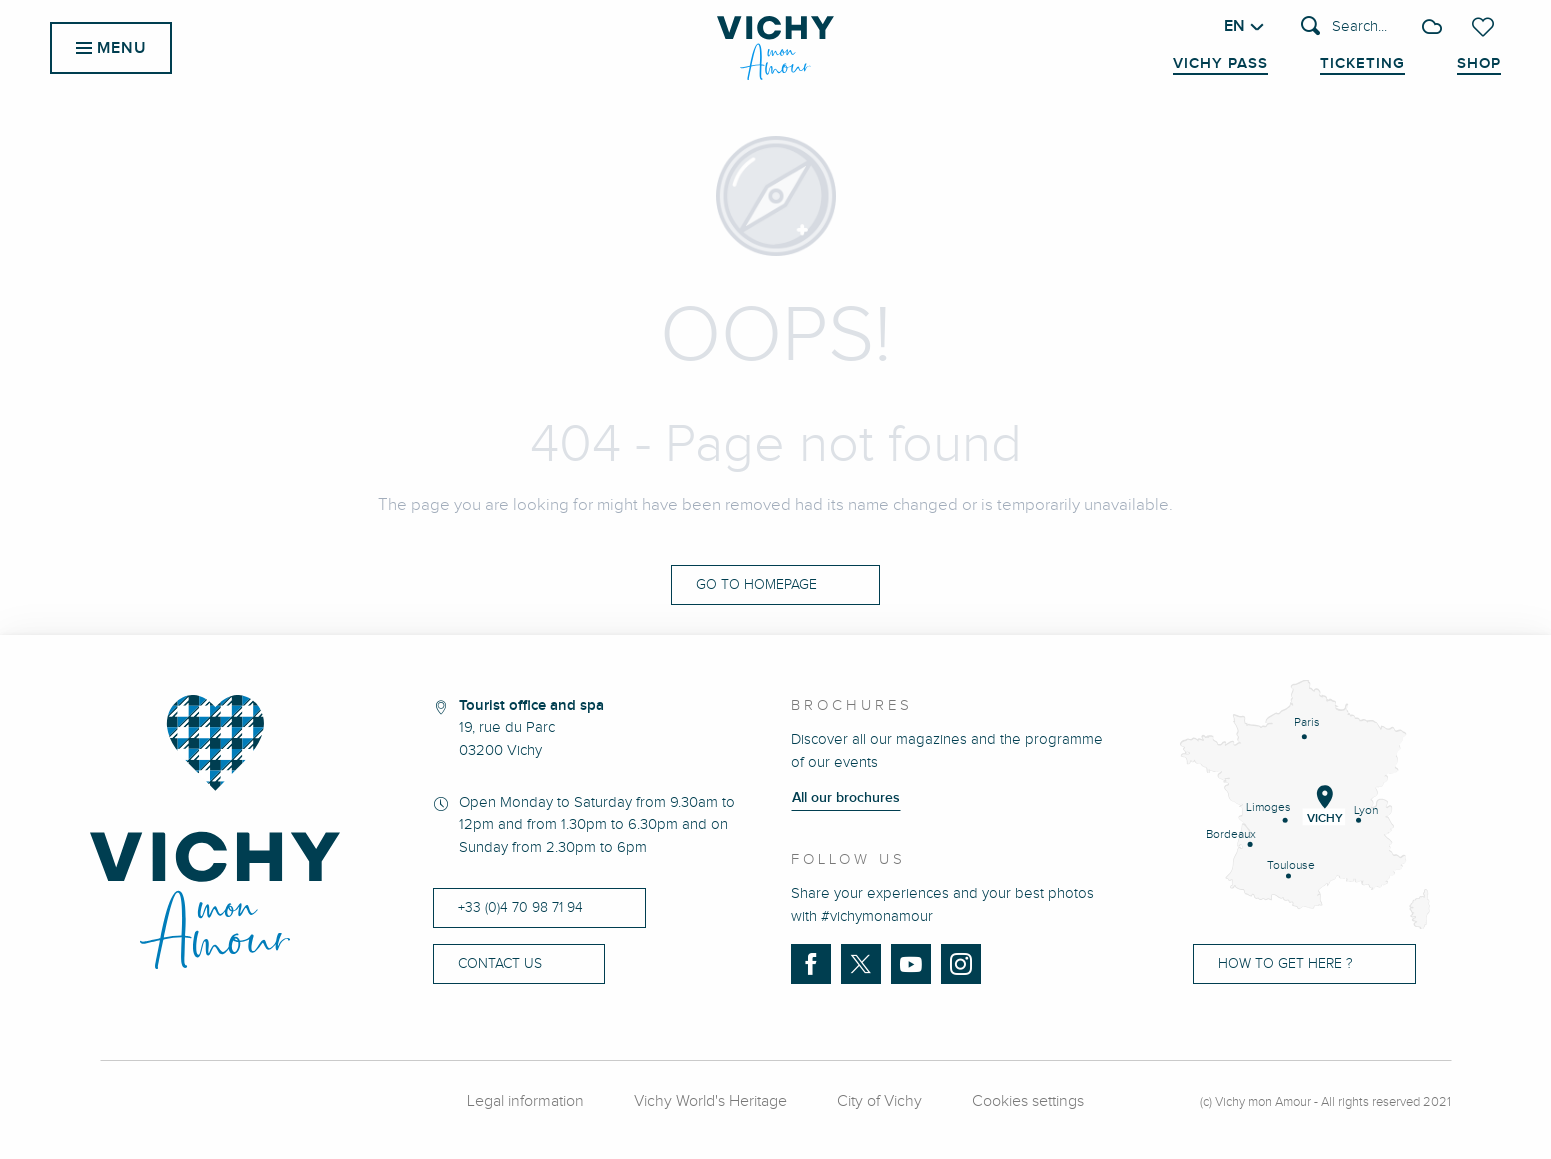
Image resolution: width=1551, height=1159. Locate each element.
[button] (1344, 27)
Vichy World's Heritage (710, 1101)
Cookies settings (1028, 1101)
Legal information (525, 1101)
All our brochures (846, 798)
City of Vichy (879, 1101)
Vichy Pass (1220, 64)
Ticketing (1362, 64)
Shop (1479, 64)
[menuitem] (775, 48)
